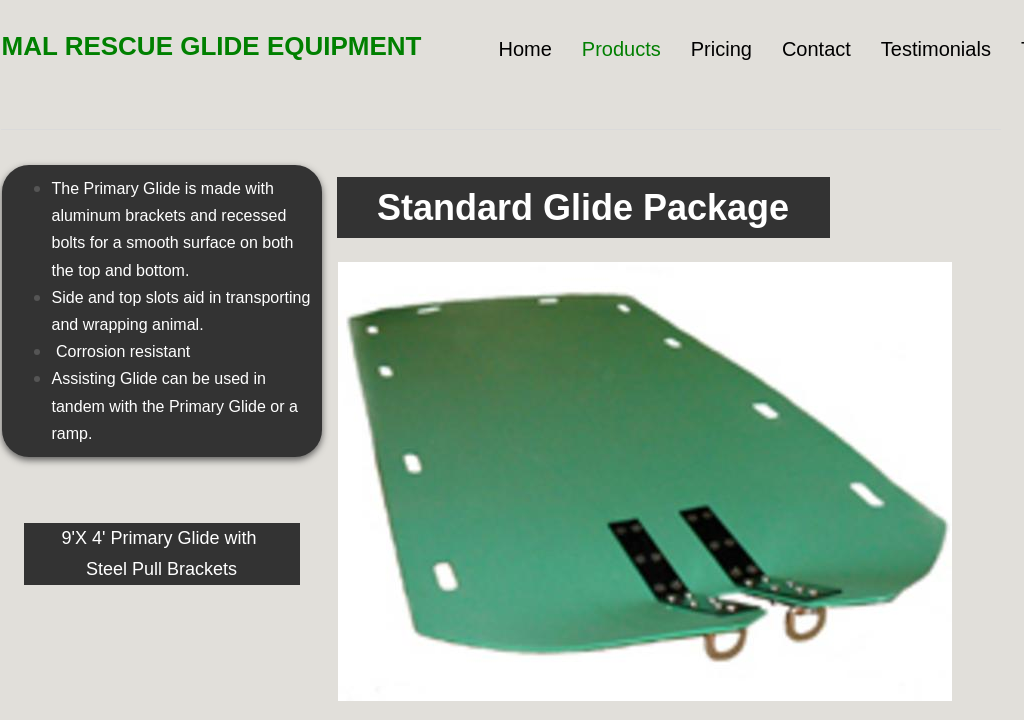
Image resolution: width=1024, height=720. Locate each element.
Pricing (721, 49)
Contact (816, 49)
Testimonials (936, 49)
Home (524, 49)
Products (621, 49)
